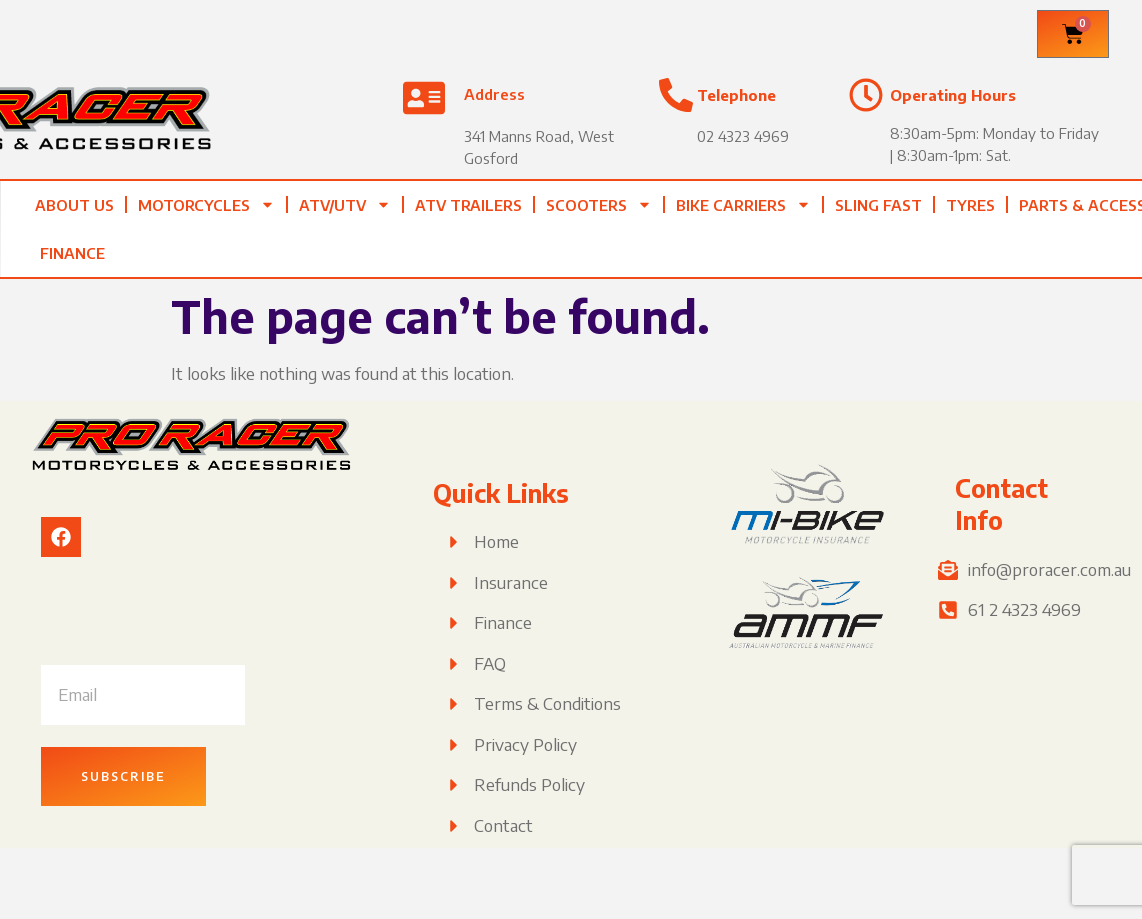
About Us (74, 205)
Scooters (599, 204)
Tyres (970, 205)
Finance (72, 253)
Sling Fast (878, 205)
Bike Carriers (743, 204)
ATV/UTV (345, 204)
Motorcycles (206, 204)
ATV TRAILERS (468, 205)
